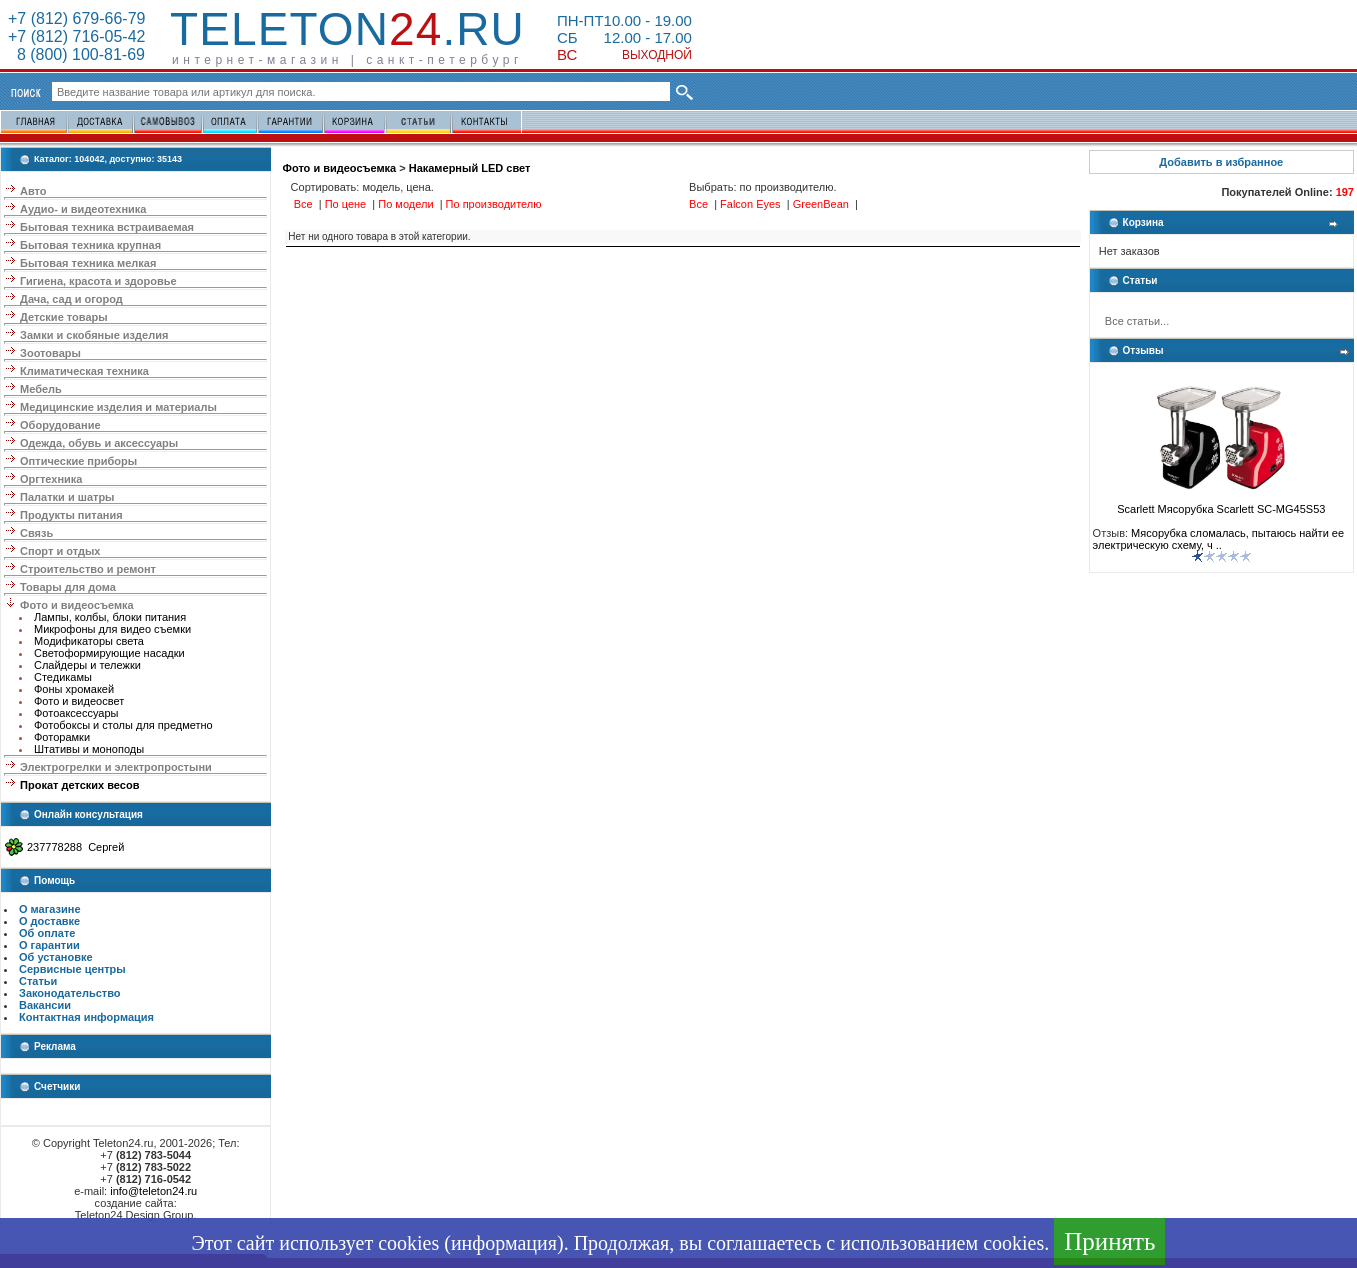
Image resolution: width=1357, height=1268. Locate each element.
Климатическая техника (84, 371)
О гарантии (49, 945)
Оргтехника (51, 479)
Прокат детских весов (79, 785)
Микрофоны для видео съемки (112, 629)
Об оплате (47, 933)
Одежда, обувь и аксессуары (99, 443)
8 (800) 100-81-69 (76, 54)
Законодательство (70, 993)
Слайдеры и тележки (87, 665)
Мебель (41, 389)
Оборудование (60, 425)
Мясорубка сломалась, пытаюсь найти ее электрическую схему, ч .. (1218, 539)
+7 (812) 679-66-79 (76, 18)
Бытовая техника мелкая (88, 263)
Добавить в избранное (1221, 162)
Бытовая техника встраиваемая (107, 227)
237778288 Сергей (75, 847)
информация (504, 1243)
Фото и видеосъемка (77, 605)
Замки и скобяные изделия (94, 335)
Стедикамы (63, 677)
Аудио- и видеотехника (83, 209)
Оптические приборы (78, 461)
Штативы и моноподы (89, 749)
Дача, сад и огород (71, 299)
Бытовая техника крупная (90, 245)
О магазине (50, 909)
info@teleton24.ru (153, 1191)
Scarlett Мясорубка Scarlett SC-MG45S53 (1221, 504)
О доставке (49, 921)
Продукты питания (71, 515)
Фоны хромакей (74, 689)
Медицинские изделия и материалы (118, 407)
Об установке (56, 957)
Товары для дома (68, 587)
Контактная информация (86, 1017)
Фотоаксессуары (76, 713)
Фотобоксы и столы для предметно (123, 725)
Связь (36, 533)
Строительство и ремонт (88, 569)
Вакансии (45, 1005)
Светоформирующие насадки (109, 653)
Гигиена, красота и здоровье (98, 281)
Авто (33, 191)
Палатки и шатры (67, 497)
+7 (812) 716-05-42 (76, 36)
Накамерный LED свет (470, 168)
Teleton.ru (347, 29)
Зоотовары (50, 353)
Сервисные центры (72, 969)
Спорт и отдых (60, 551)
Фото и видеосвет (79, 701)
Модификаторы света (89, 641)
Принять (1109, 1241)
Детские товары (64, 317)
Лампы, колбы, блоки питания (110, 617)
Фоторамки (62, 737)
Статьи (38, 981)
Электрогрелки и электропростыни (116, 767)
